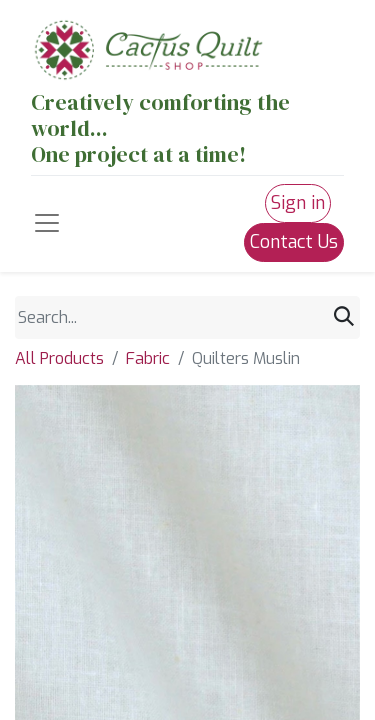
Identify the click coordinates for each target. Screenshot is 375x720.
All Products (59, 358)
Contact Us (294, 242)
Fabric (148, 358)
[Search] (344, 317)
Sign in (298, 203)
